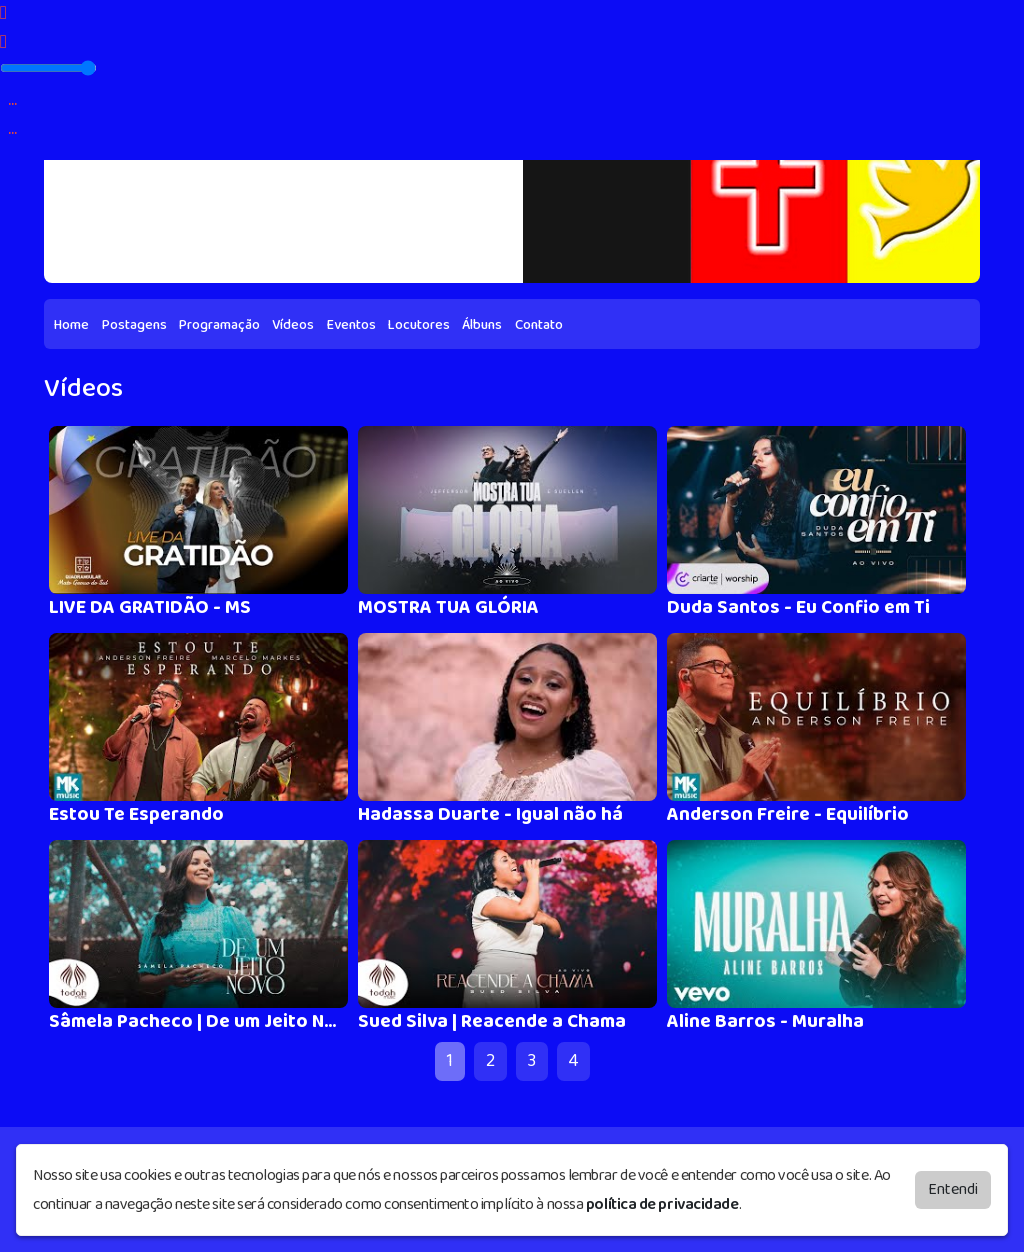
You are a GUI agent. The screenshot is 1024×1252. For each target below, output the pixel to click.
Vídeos (293, 325)
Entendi (953, 1188)
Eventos (351, 325)
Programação (219, 325)
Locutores (419, 325)
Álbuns (482, 325)
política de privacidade (662, 1203)
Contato (539, 325)
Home (71, 325)
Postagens (134, 325)
